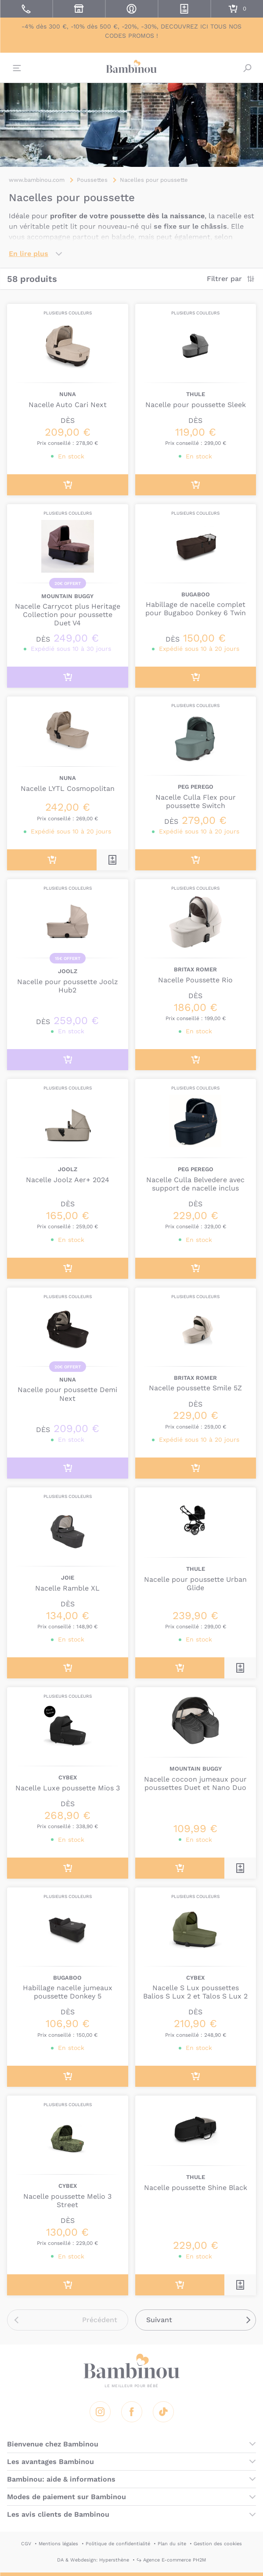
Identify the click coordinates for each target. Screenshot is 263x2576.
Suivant (159, 2320)
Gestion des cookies (218, 2544)
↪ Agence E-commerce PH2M (171, 2560)
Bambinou (131, 66)
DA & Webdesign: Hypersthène (93, 2560)
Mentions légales (58, 2544)
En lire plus (28, 253)
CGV (26, 2544)
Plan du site (172, 2544)
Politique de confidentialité (118, 2544)
